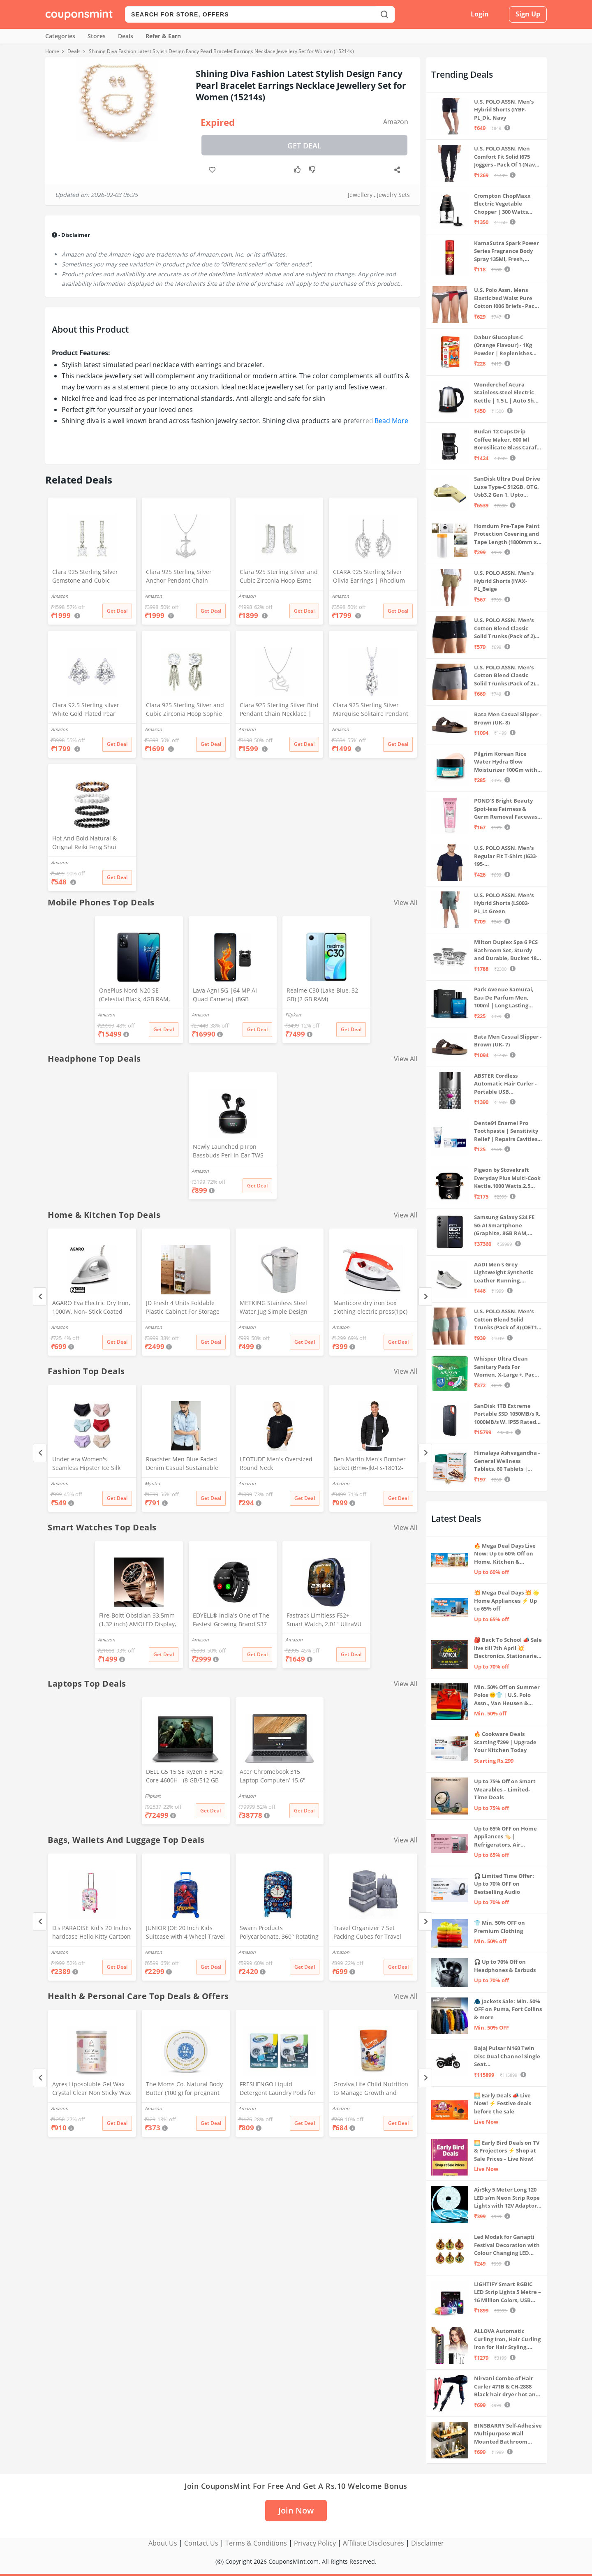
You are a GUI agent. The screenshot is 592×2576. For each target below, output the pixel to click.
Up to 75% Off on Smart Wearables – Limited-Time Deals (505, 1789)
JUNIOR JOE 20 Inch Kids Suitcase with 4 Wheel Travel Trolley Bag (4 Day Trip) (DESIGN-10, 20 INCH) (185, 1933)
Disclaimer (427, 2543)
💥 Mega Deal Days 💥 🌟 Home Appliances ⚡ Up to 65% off (506, 1600)
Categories (60, 36)
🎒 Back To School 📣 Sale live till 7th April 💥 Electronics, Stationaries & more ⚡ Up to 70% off (508, 1648)
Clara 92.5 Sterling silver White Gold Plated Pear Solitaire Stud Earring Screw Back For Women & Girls (90, 710)
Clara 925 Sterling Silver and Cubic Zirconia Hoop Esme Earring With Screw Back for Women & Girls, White (279, 577)
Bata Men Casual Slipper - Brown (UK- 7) (507, 1040)
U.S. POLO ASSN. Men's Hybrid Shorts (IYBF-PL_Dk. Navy (504, 109)
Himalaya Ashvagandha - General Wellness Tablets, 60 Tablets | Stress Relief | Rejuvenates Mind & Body (507, 1461)
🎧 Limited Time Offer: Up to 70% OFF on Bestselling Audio (504, 1884)
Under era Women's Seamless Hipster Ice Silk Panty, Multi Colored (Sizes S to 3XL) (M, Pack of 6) (91, 1464)
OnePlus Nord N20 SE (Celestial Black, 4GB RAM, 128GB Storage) (134, 995)
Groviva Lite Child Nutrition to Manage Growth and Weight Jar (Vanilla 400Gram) (372, 2089)
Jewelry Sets (393, 195)
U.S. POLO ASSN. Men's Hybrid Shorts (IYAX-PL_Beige (504, 581)
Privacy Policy (315, 2543)
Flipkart (293, 1014)
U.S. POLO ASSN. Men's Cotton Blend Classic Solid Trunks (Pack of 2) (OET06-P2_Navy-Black (504, 628)
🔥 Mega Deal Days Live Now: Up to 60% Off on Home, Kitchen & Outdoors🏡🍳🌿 (505, 1554)
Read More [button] (391, 420)
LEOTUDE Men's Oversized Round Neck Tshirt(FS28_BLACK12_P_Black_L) (279, 1464)
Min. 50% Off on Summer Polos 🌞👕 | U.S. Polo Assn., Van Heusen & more (507, 1695)
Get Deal (304, 145)
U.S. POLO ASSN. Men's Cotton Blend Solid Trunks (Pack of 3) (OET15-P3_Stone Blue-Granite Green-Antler (507, 1320)
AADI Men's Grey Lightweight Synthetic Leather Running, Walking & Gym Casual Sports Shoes (503, 1273)
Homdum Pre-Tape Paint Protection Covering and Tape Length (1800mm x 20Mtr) (507, 534)
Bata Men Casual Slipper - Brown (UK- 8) (507, 718)
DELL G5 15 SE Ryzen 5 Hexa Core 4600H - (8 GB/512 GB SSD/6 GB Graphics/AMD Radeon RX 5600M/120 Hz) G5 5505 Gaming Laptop (184, 1777)
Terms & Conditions (256, 2543)
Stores (97, 36)
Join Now (296, 2510)
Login (480, 14)
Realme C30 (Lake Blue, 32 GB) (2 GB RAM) (322, 994)
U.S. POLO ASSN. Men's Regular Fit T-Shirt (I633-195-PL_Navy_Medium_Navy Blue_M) (505, 856)
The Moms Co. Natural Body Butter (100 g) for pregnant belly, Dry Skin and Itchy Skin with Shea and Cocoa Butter (185, 2089)
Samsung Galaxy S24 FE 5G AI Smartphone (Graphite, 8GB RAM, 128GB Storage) (504, 1225)
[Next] (425, 1296)
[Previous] (39, 1296)
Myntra (152, 1483)
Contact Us (201, 2543)
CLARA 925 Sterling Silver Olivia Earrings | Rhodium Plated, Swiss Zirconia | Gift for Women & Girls (371, 577)
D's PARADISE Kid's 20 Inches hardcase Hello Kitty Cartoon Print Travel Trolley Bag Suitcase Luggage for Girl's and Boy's (92, 1933)
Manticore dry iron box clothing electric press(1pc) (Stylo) (370, 1308)
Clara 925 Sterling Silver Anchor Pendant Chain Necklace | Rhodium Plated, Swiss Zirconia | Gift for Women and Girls (184, 577)
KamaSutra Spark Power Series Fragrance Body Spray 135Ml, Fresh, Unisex (506, 251)
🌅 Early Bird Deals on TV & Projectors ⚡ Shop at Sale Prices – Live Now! (506, 2150)
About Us (162, 2543)
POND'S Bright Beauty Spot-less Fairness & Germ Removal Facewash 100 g (507, 809)
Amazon (395, 121)
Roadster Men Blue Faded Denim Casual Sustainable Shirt (182, 1464)
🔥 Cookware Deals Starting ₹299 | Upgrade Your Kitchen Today (505, 1742)
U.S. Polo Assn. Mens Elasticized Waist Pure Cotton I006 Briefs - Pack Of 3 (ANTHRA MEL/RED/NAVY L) (506, 298)
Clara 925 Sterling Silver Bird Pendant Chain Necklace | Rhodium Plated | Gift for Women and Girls (279, 710)
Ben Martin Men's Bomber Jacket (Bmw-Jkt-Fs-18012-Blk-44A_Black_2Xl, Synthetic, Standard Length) (372, 1464)
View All (405, 902)
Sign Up (528, 14)
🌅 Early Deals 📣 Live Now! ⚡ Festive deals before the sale (502, 2103)
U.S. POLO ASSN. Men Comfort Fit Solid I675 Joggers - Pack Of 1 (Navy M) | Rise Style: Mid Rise (506, 157)
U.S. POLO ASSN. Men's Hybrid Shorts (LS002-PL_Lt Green (504, 903)
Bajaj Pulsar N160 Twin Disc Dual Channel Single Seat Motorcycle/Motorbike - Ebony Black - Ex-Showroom (507, 2056)
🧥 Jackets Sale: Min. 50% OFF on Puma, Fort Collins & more (508, 2009)
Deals (125, 36)
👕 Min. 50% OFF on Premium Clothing (499, 1927)
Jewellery (360, 195)
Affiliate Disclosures (373, 2543)
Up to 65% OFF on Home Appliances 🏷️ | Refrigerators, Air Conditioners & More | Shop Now (505, 1837)
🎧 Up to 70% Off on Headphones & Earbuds (505, 1966)
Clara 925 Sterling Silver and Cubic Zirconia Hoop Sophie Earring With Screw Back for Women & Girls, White (185, 710)
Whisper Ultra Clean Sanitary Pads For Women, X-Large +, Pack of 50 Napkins (506, 1367)
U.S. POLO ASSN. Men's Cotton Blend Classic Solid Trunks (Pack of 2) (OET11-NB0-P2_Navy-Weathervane (504, 676)
